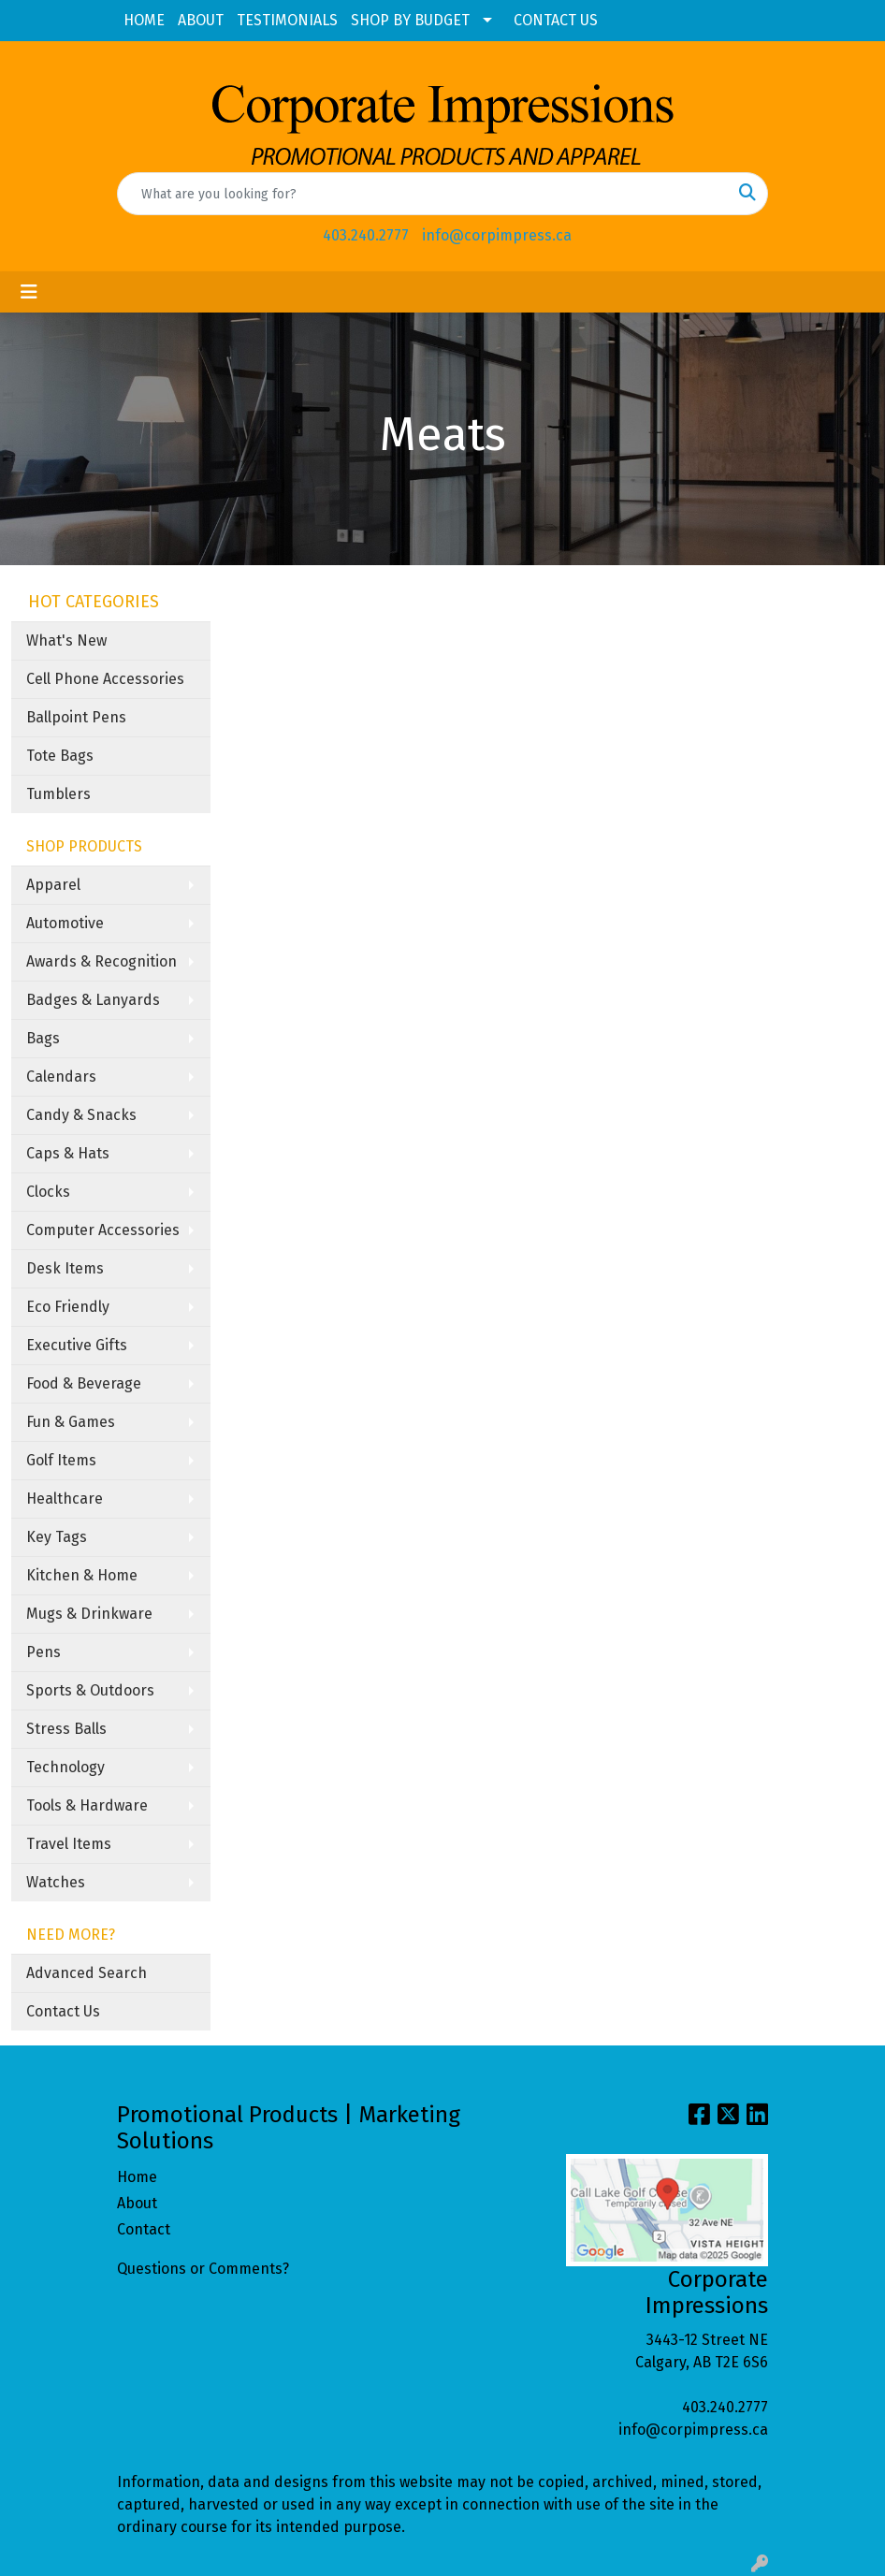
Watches (55, 1882)
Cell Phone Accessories (105, 679)
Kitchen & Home (82, 1575)
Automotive (65, 923)
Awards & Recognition (101, 961)
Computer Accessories (103, 1230)
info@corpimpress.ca (497, 235)
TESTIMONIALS (287, 20)
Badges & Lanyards (93, 1000)
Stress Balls (66, 1729)
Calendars (61, 1076)
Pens (43, 1652)
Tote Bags (60, 755)
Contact (143, 2229)
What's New (66, 640)
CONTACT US (556, 20)
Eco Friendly (67, 1307)
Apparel (53, 885)
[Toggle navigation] (29, 292)
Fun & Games (70, 1422)
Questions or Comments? (203, 2269)
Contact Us (63, 2011)
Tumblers (58, 794)
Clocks (48, 1192)
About (137, 2203)
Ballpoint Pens (76, 717)
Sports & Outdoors (90, 1690)
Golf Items (61, 1460)
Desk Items (65, 1268)
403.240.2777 (366, 235)
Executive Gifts (76, 1345)
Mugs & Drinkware (89, 1614)
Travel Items (68, 1844)
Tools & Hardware (87, 1805)
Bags (43, 1038)
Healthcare (64, 1498)
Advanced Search (86, 1973)
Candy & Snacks (81, 1115)
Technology (65, 1767)
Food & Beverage (83, 1383)
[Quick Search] (423, 193)
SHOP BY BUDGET (410, 20)
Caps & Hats (67, 1153)
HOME (144, 20)
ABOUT (201, 20)
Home (137, 2177)
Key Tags (56, 1537)
